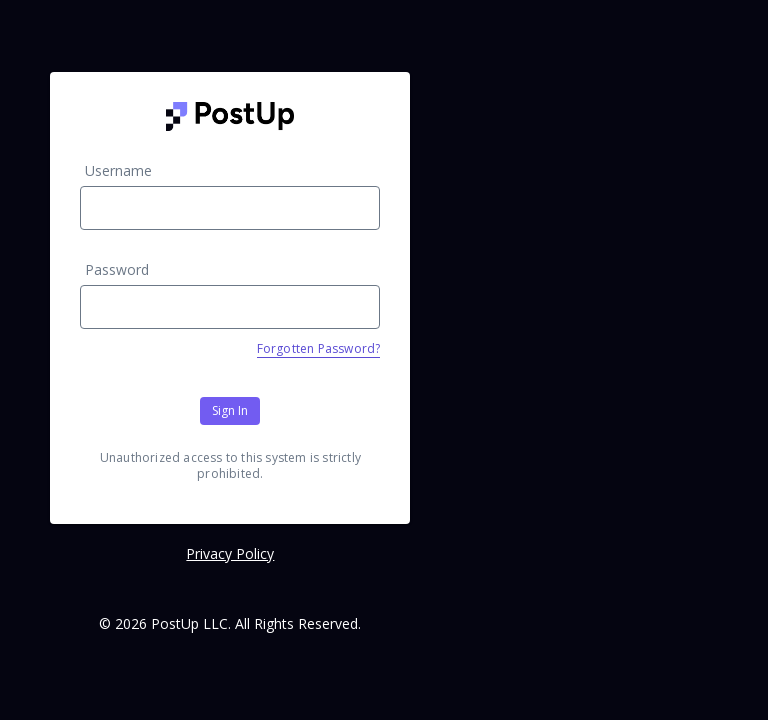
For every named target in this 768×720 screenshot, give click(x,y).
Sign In (230, 410)
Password (117, 269)
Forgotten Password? (319, 348)
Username (118, 170)
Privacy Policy (230, 553)
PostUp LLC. (191, 623)
